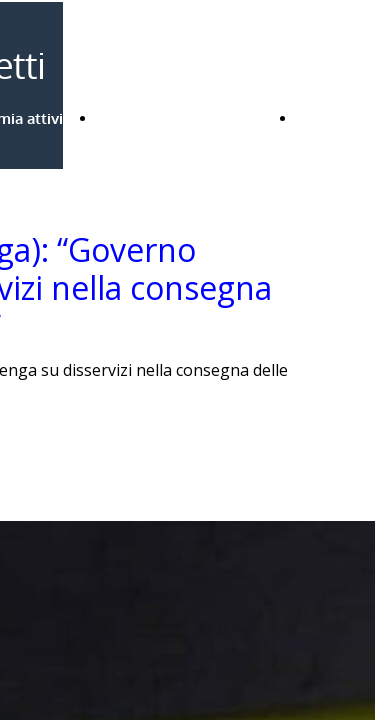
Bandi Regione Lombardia (187, 118)
